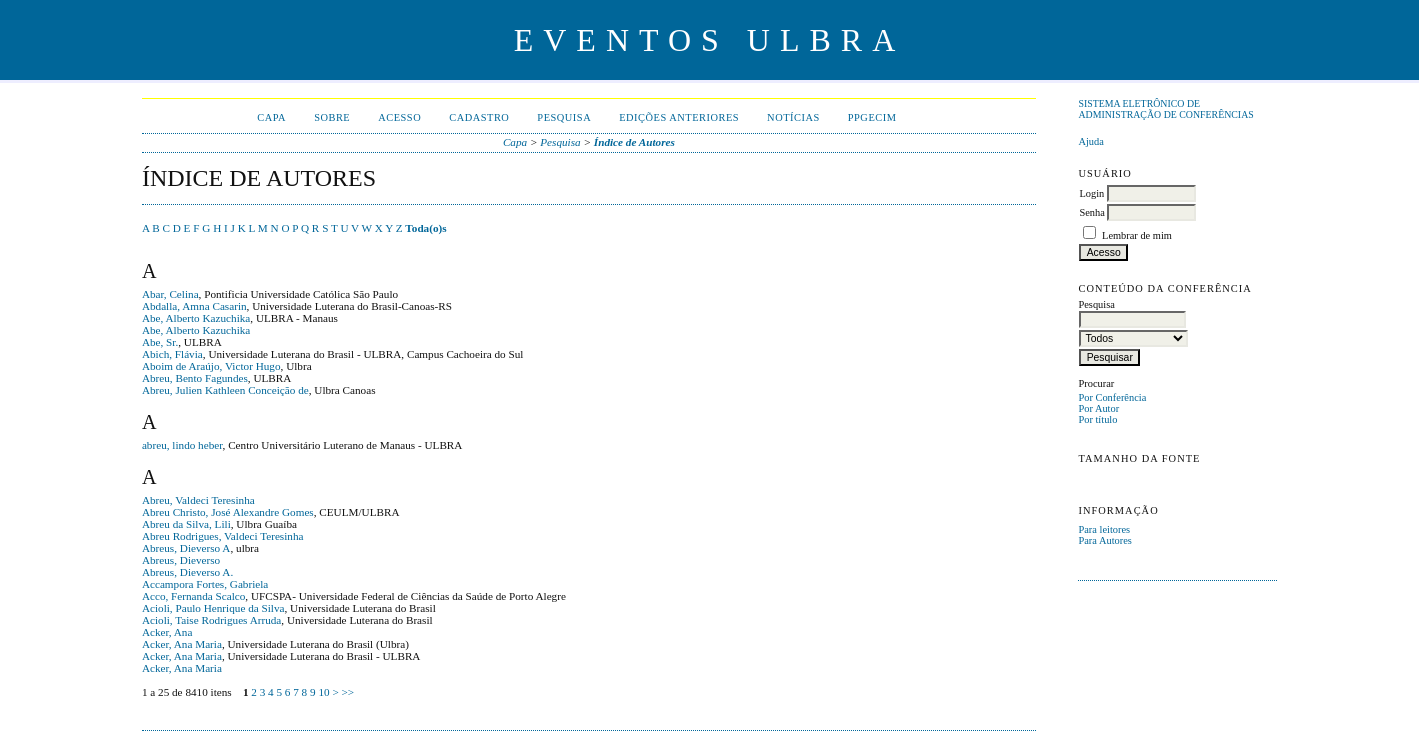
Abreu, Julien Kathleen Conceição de (225, 390)
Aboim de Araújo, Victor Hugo (211, 366)
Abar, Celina (170, 294)
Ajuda (1090, 141)
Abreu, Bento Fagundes (195, 378)
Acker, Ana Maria (182, 644)
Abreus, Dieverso (181, 560)
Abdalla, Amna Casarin (194, 306)
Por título (1097, 419)
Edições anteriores (679, 117)
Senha (1091, 212)
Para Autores (1104, 540)
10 (323, 692)
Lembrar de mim (1137, 235)
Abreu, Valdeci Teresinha (198, 500)
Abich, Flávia (172, 354)
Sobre (332, 117)
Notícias (793, 117)
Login (1091, 193)
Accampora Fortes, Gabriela (205, 584)
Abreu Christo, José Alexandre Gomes (228, 512)
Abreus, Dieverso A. (187, 572)
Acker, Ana (167, 632)
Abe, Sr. (160, 342)
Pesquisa (564, 117)
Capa (271, 117)
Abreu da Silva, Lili (186, 524)
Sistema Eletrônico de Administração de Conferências (1165, 109)
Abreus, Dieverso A (186, 548)
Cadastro (479, 117)
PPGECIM (872, 117)
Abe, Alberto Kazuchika (196, 318)
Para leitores (1104, 529)
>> (347, 692)
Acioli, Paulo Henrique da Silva (213, 608)
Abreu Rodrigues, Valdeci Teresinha (223, 536)
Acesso (399, 117)
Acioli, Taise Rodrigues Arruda (211, 620)
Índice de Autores (634, 142)
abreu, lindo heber (182, 445)
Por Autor (1098, 408)
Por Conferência (1112, 397)
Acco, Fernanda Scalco (193, 596)
